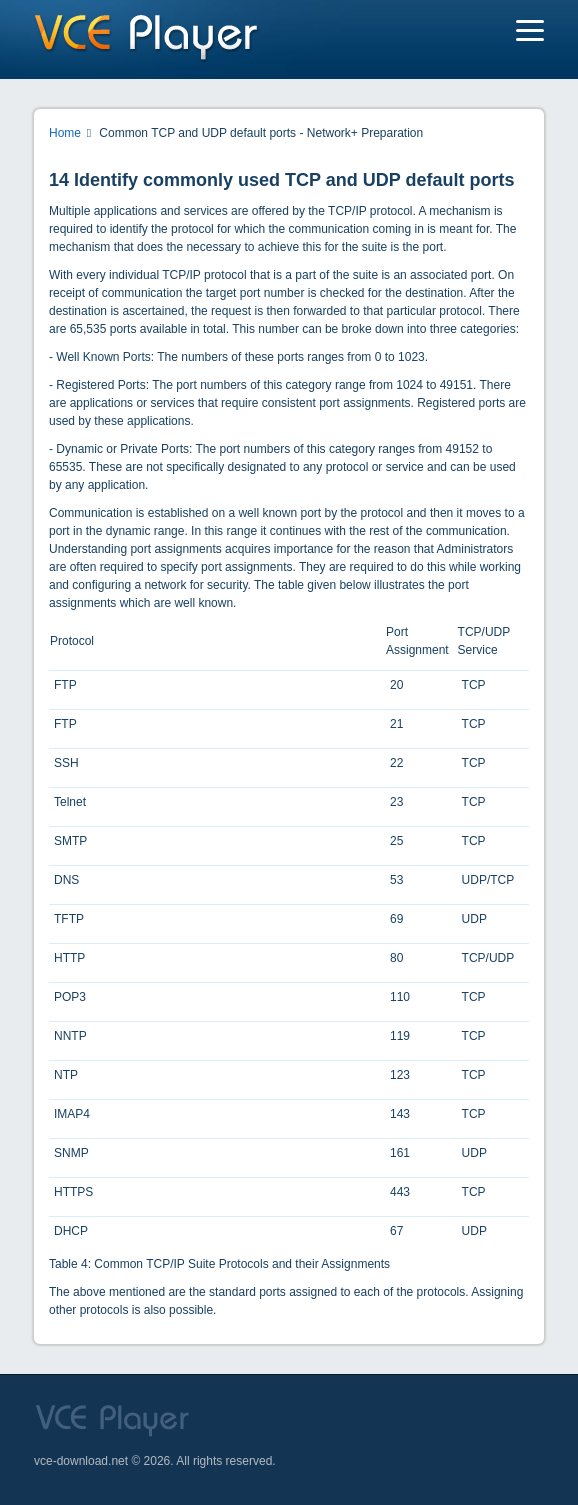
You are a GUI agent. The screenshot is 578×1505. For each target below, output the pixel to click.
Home (65, 133)
